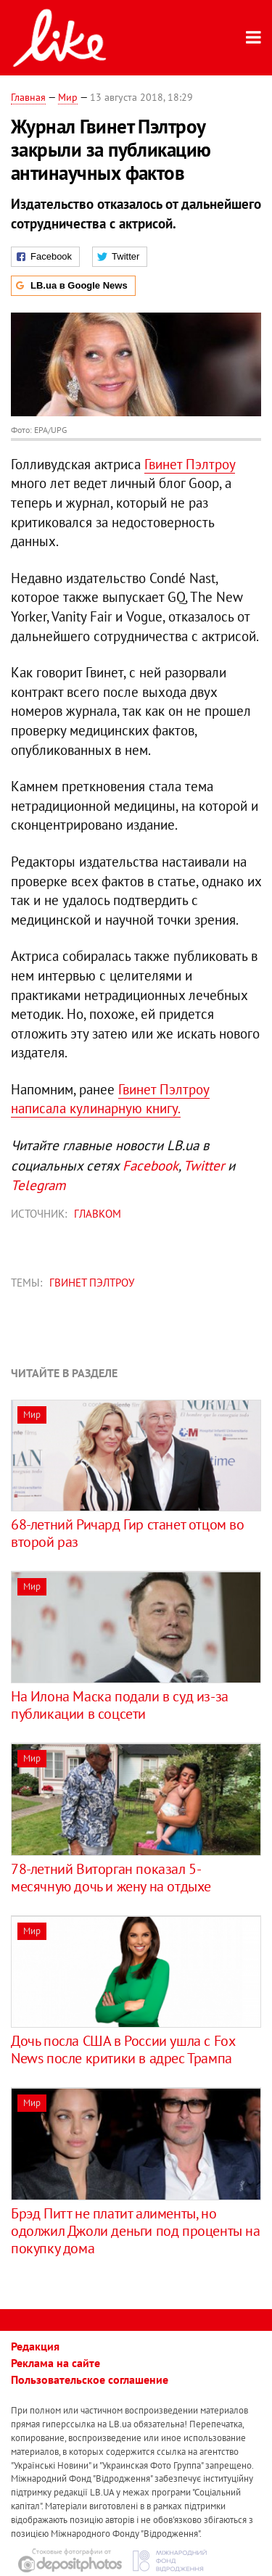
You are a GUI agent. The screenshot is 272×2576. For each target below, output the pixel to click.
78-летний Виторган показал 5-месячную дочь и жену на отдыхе (111, 1877)
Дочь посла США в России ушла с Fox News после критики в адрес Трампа (122, 2049)
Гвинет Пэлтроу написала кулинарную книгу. (110, 1099)
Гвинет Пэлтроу (189, 464)
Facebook (150, 1165)
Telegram (38, 1185)
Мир (68, 97)
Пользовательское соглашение (89, 2379)
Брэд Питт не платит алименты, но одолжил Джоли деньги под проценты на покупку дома (135, 2231)
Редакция (35, 2346)
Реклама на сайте (55, 2363)
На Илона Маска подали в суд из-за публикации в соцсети (119, 1705)
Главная (28, 97)
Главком (97, 1214)
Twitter (204, 1165)
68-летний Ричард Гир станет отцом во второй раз (127, 1533)
